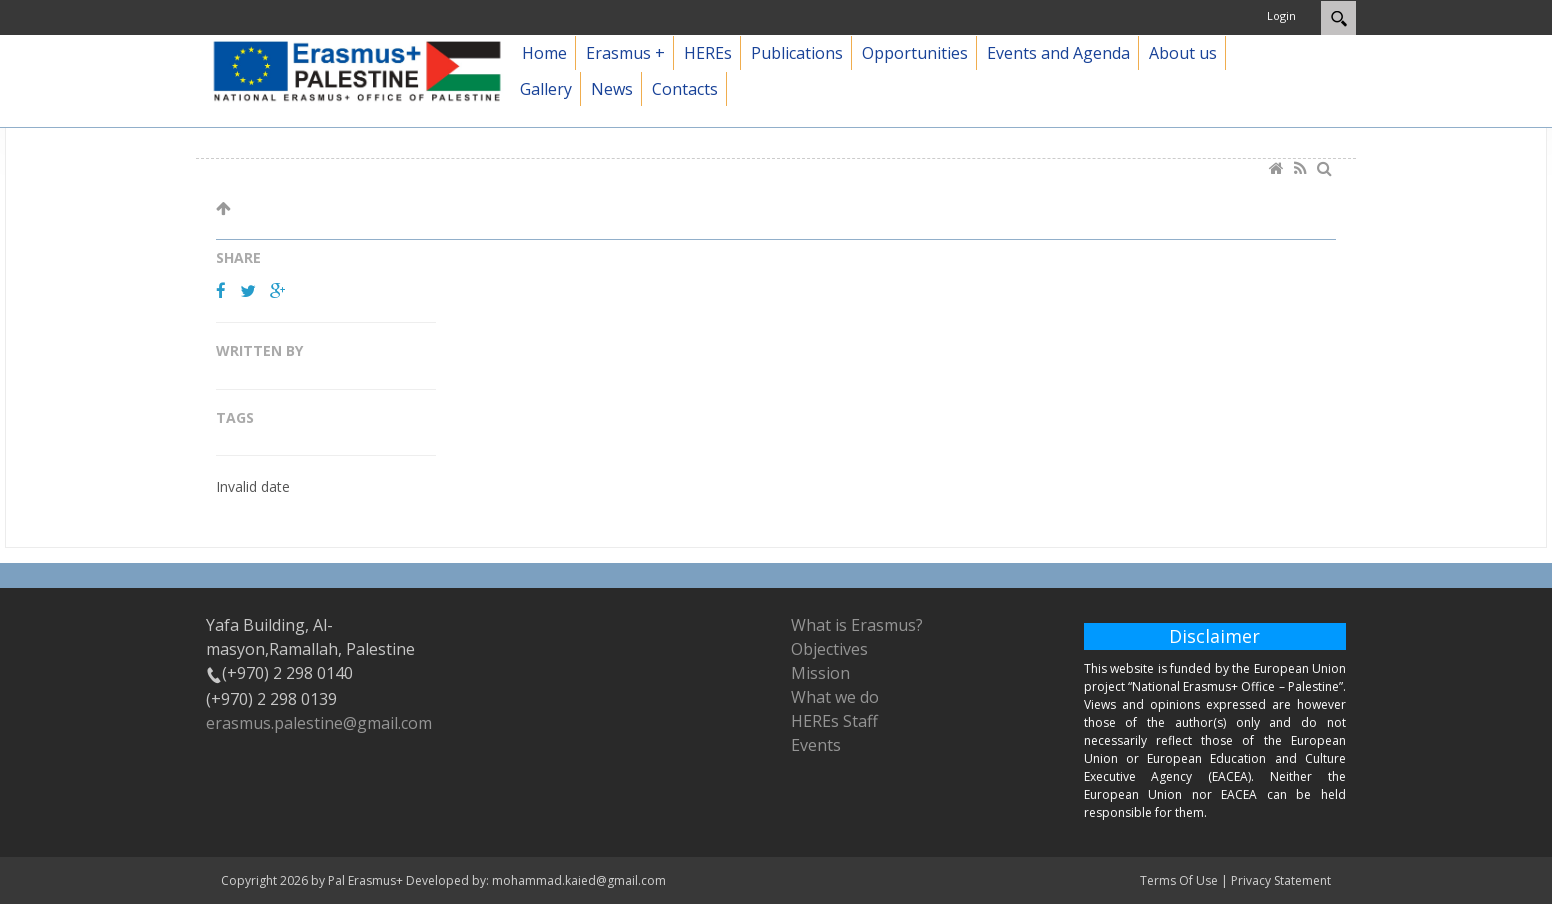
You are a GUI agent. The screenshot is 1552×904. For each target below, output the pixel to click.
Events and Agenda (1058, 53)
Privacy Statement (1281, 880)
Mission (820, 673)
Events (816, 745)
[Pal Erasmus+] (357, 69)
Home (544, 53)
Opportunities (915, 53)
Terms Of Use (1179, 880)
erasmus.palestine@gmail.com (319, 723)
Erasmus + (625, 53)
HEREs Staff (834, 721)
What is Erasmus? (857, 625)
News (612, 89)
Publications (797, 53)
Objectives (829, 649)
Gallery (546, 89)
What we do (835, 697)
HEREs (708, 53)
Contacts (685, 89)
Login (1281, 15)
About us (1183, 53)
